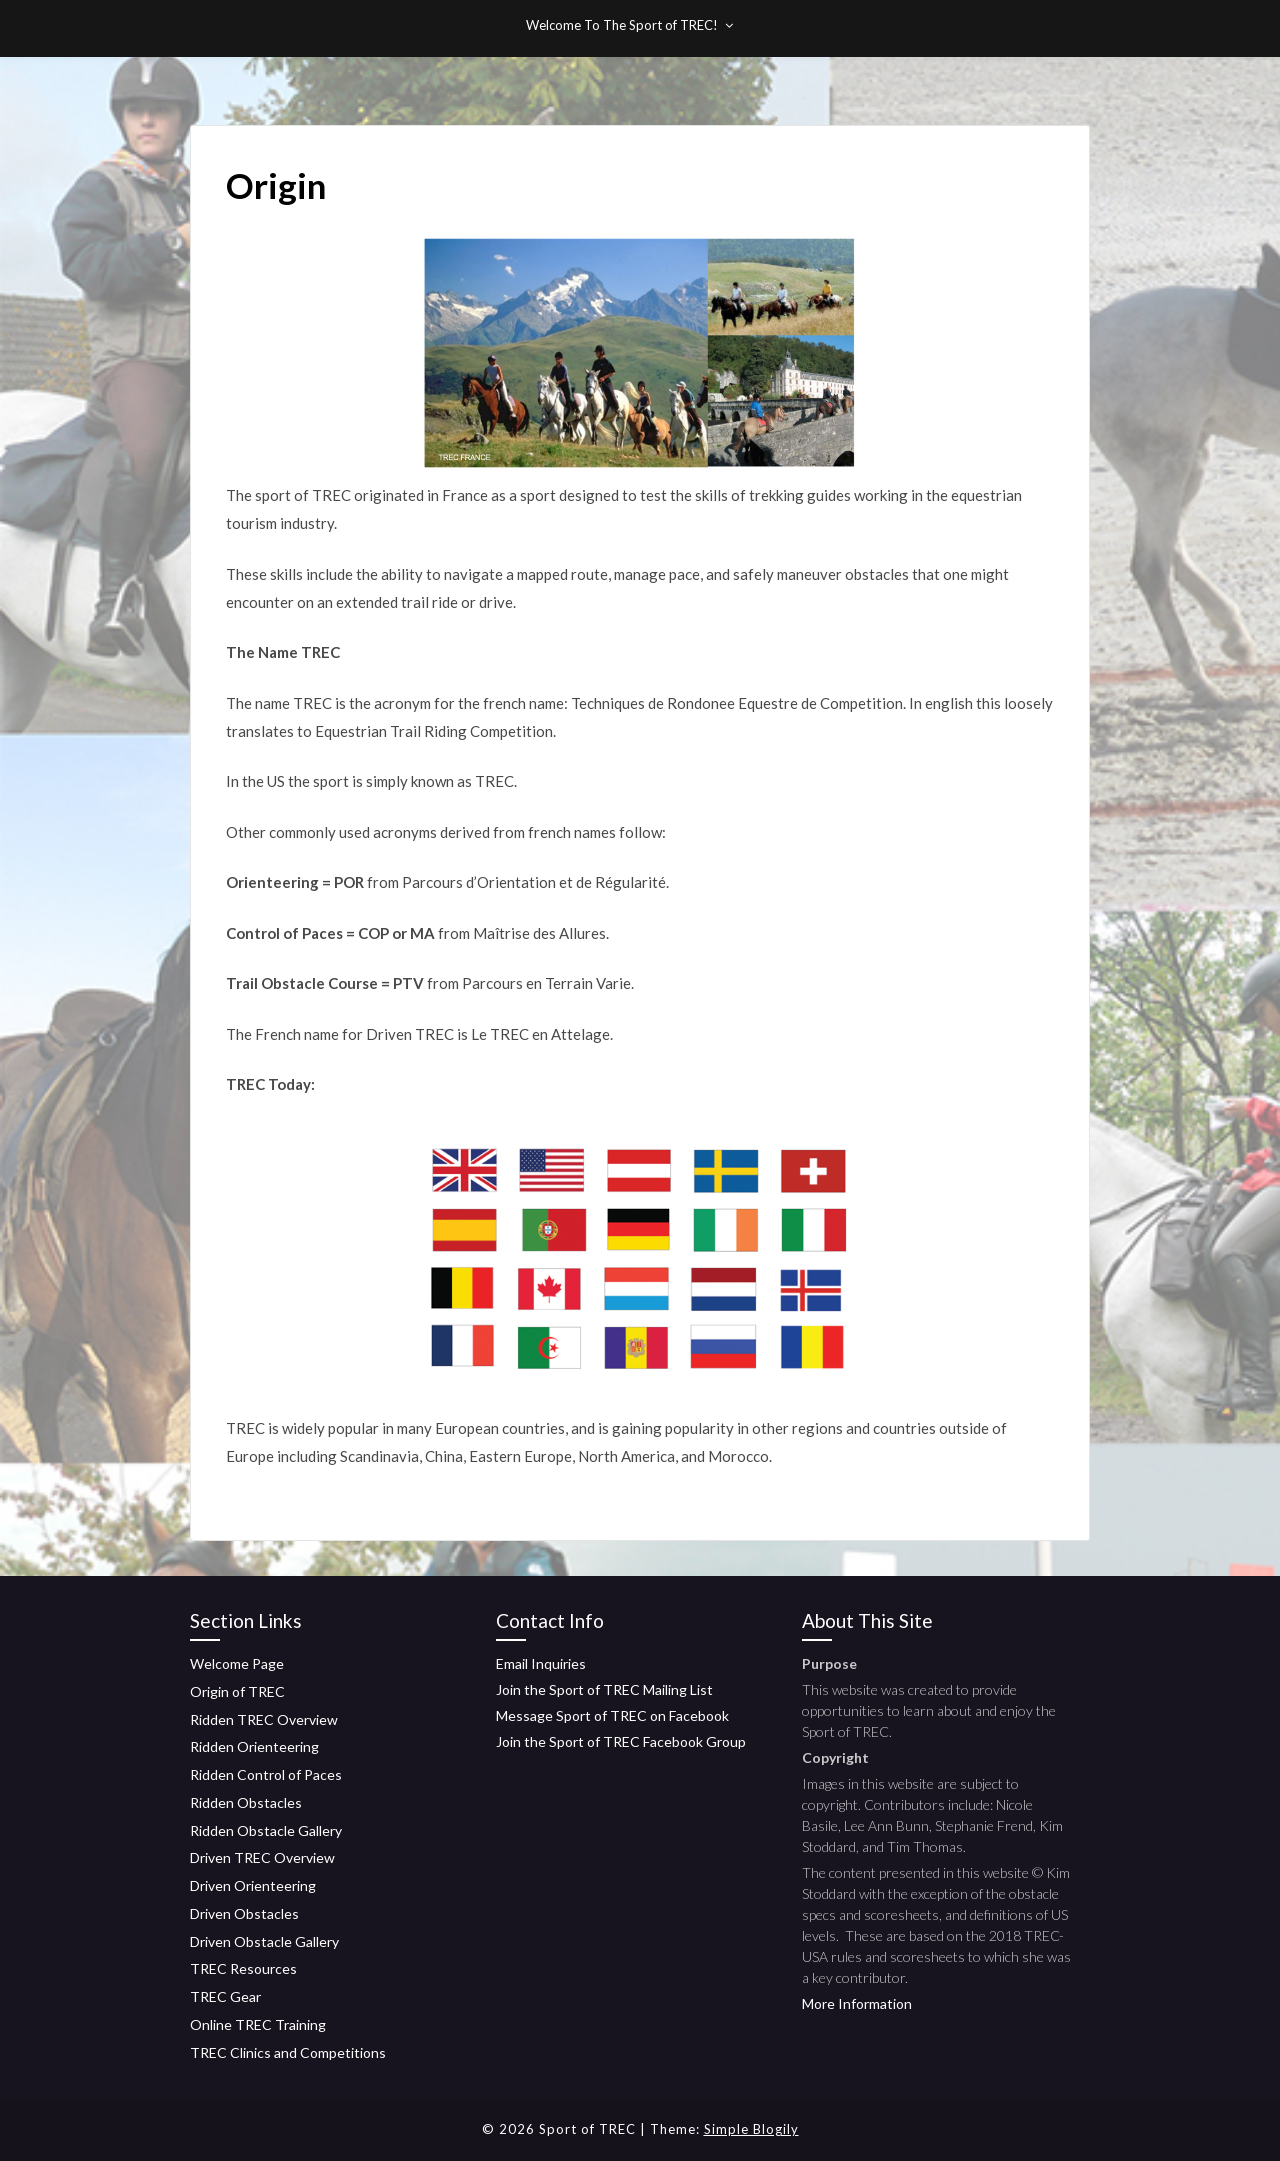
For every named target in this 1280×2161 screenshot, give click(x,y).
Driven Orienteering (253, 1885)
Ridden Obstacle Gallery (266, 1830)
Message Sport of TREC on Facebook (612, 1715)
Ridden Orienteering (254, 1746)
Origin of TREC (237, 1691)
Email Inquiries (541, 1663)
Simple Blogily (751, 2129)
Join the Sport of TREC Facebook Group (621, 1741)
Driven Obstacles (244, 1913)
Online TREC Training (258, 2024)
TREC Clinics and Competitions (288, 2052)
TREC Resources (243, 1968)
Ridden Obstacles (246, 1802)
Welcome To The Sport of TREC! (622, 25)
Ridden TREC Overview (264, 1719)
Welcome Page (237, 1663)
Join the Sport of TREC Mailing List (604, 1689)
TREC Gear (225, 1996)
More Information (857, 2003)
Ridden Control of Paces (266, 1774)
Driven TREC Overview (262, 1857)
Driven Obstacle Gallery (264, 1941)
